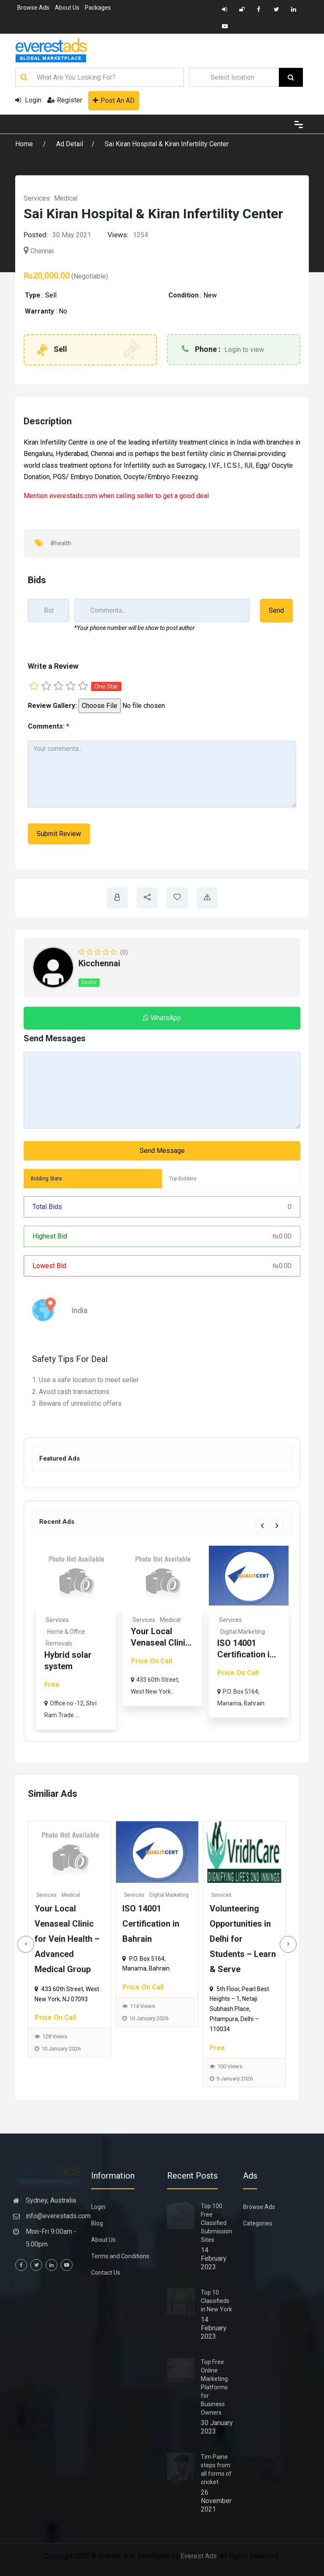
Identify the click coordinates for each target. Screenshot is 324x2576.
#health (60, 543)
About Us (67, 7)
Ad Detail (69, 144)
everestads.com (73, 496)
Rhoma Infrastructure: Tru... (72, 1654)
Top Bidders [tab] (183, 1179)
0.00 (282, 1236)
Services (37, 198)
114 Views (146, 2006)
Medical (66, 198)
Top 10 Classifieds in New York (216, 2301)
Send (276, 610)
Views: (118, 235)
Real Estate (61, 1619)
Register (64, 100)
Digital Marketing (172, 1895)
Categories (257, 2223)
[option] (75, 1637)
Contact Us (105, 2272)
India (79, 1310)
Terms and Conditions (120, 2256)
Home (25, 144)
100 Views (233, 2066)
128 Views (58, 2036)
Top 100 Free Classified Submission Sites (216, 2223)
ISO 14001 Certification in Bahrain (154, 1923)
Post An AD (114, 100)
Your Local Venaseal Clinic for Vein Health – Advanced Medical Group (71, 1938)
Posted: (36, 235)
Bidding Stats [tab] (46, 1179)
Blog (97, 2223)
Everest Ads (199, 2556)
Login (28, 100)
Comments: (48, 726)
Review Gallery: (52, 706)
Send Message (162, 1151)
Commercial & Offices (76, 1631)
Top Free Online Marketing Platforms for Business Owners (214, 2387)
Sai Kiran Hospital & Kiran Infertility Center (167, 144)
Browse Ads (33, 7)
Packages (98, 7)
